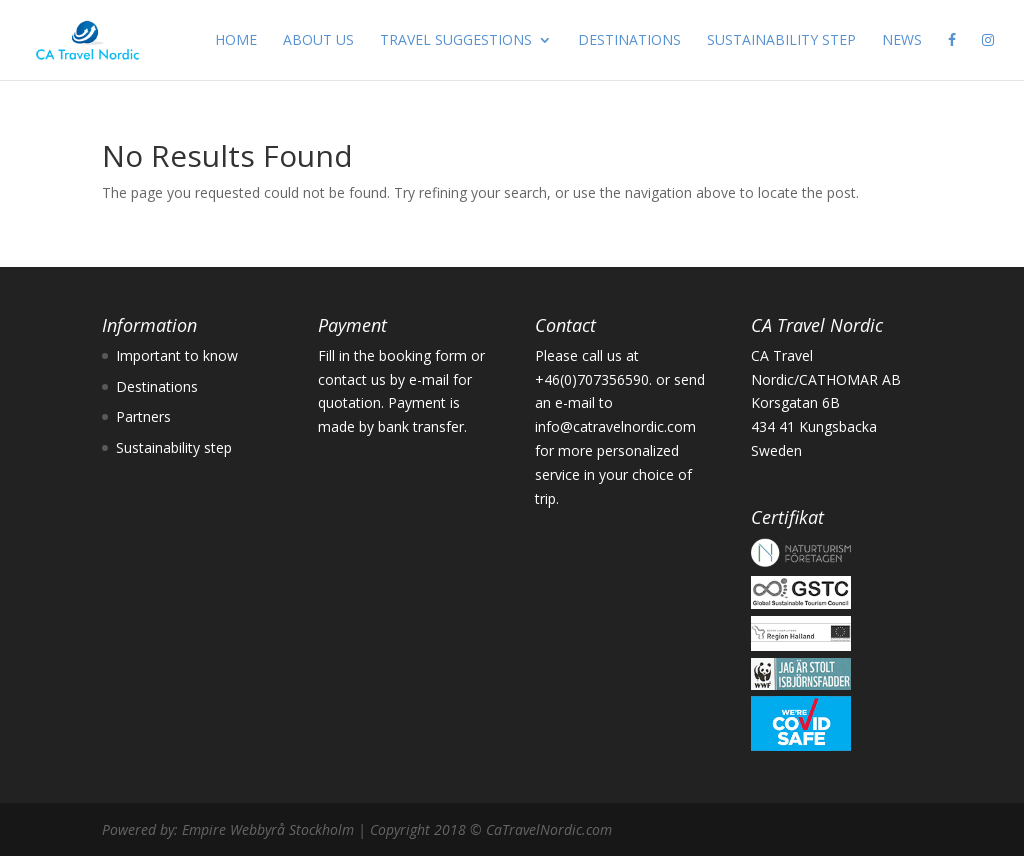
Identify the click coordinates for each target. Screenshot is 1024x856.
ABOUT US (318, 41)
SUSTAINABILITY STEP (781, 41)
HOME (236, 41)
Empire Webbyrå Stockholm (268, 829)
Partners (143, 416)
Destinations (157, 386)
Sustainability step (174, 447)
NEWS (902, 41)
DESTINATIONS (629, 41)
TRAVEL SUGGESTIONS (456, 41)
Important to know (177, 355)
